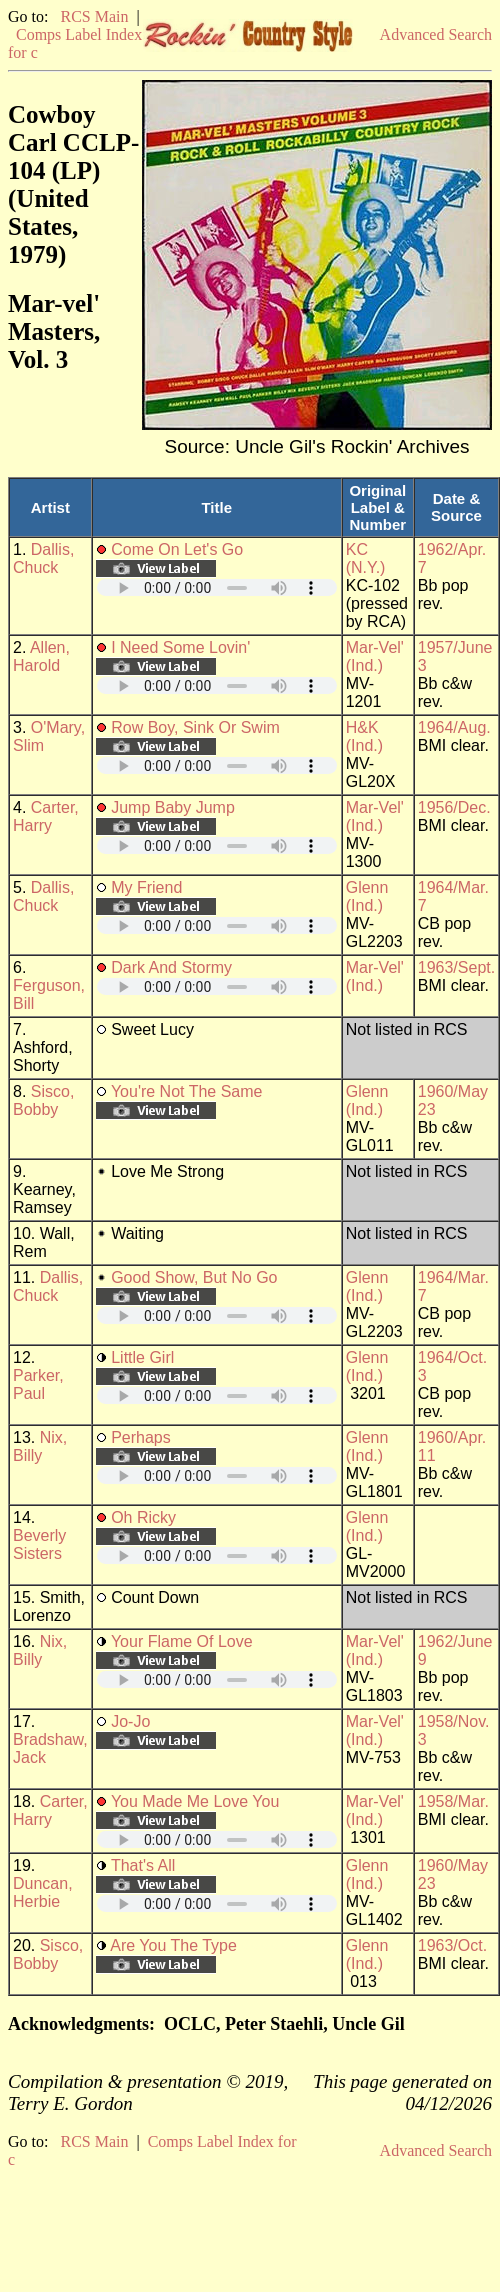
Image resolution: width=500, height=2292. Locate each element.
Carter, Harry (46, 816)
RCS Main (94, 16)
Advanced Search (436, 34)
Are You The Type (173, 1945)
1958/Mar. (453, 1801)
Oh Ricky (143, 1517)
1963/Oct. (452, 1945)
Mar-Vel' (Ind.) (375, 656)
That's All (143, 1865)
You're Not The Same (187, 1091)
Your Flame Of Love (182, 1641)
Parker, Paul (38, 1384)
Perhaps (141, 1437)
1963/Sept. (456, 967)
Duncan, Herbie (43, 1892)
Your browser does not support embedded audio (217, 587)
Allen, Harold (41, 656)
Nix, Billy (40, 1446)
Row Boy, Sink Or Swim (195, 727)
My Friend (146, 887)
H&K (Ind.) (364, 736)
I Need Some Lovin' (180, 647)
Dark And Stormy (171, 967)
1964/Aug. (454, 727)
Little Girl (142, 1357)
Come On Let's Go (177, 549)
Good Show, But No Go (194, 1277)
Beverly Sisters (39, 1544)
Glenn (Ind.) (367, 896)
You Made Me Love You (195, 1801)
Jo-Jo (130, 1721)
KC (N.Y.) (366, 558)
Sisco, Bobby (43, 1100)
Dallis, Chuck (43, 558)
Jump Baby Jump (173, 807)
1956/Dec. (454, 807)
